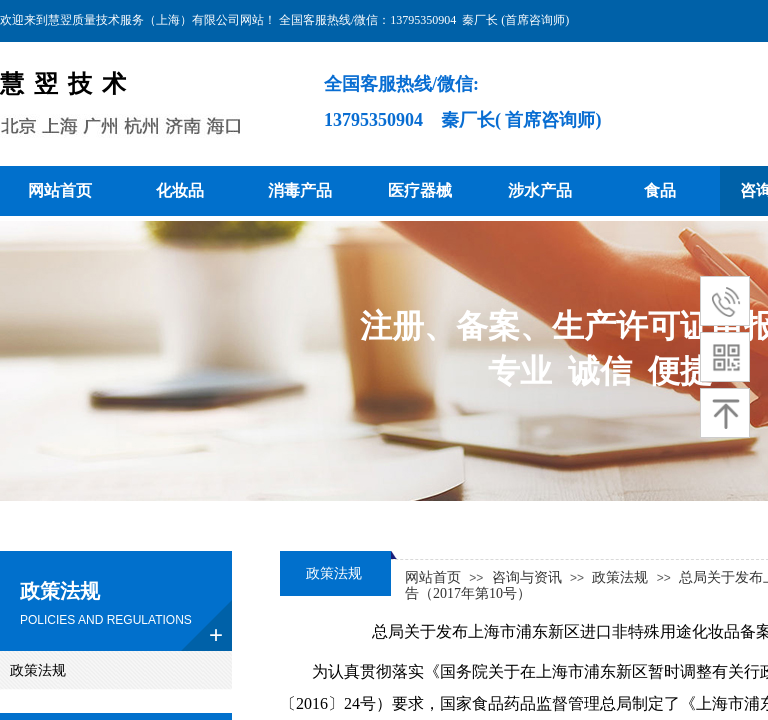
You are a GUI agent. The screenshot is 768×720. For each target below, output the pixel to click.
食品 (660, 190)
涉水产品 (540, 190)
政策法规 (620, 577)
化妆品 (180, 190)
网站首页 (60, 190)
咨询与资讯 (527, 577)
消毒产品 (300, 190)
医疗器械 (420, 190)
